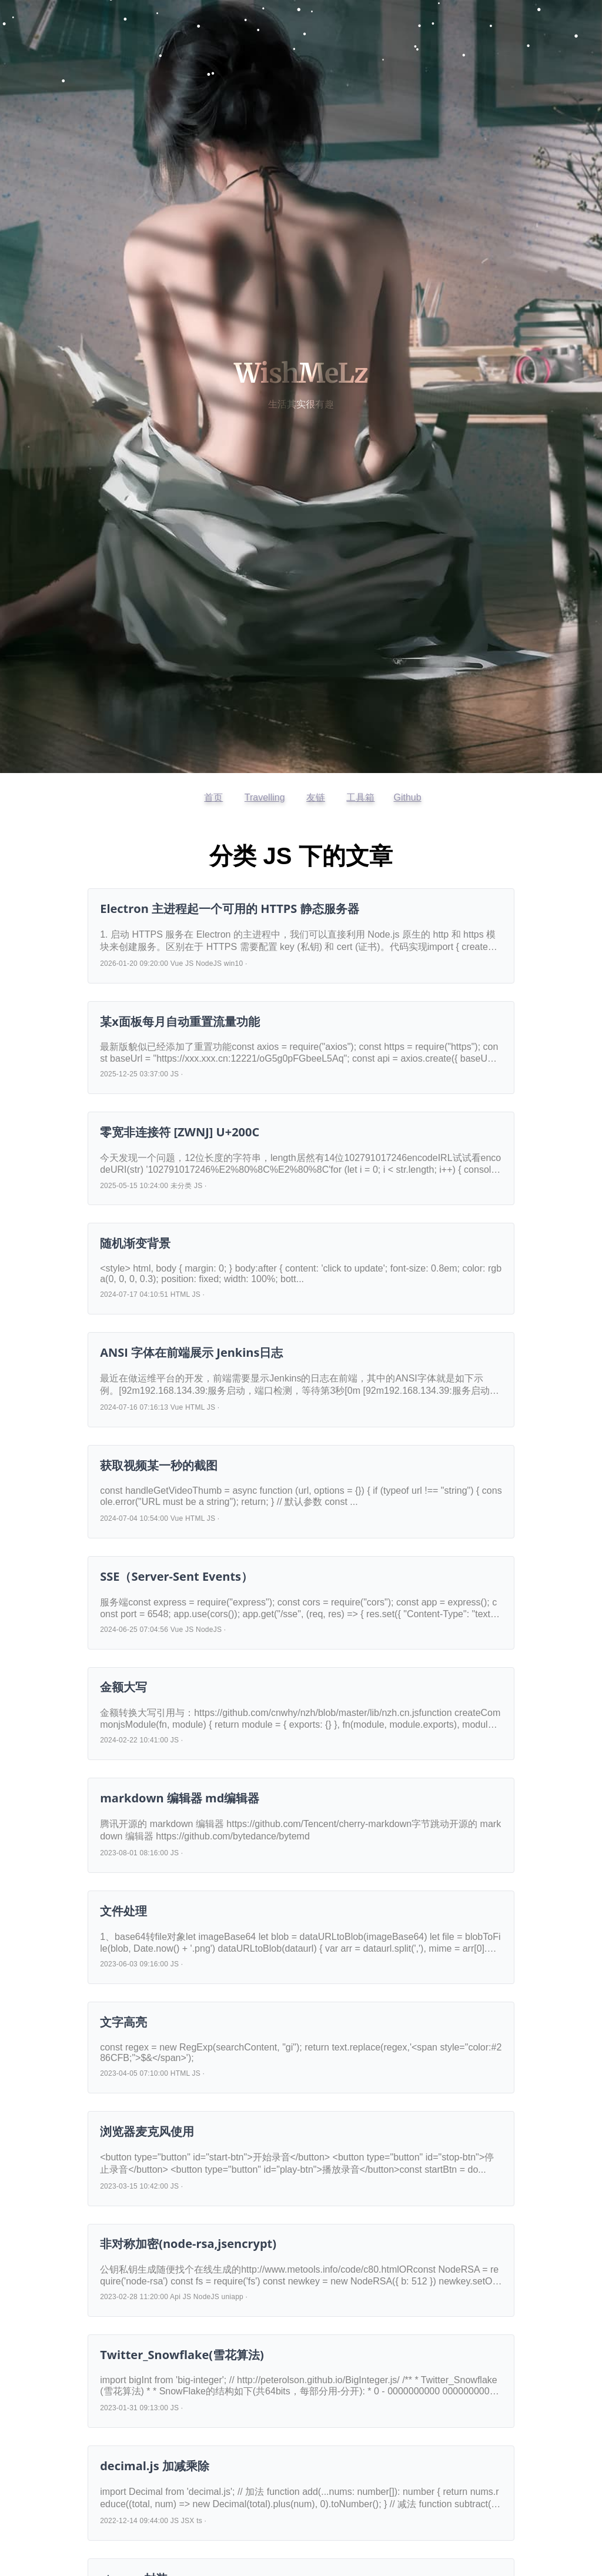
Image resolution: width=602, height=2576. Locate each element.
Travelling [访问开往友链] (265, 797)
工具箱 (360, 797)
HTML (180, 1294)
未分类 (181, 1186)
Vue (176, 963)
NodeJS (209, 963)
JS (189, 963)
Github (407, 797)
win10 (233, 963)
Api (175, 2297)
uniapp (232, 2297)
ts (199, 2521)
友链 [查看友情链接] (315, 797)
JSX (188, 2521)
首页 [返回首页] (213, 797)
